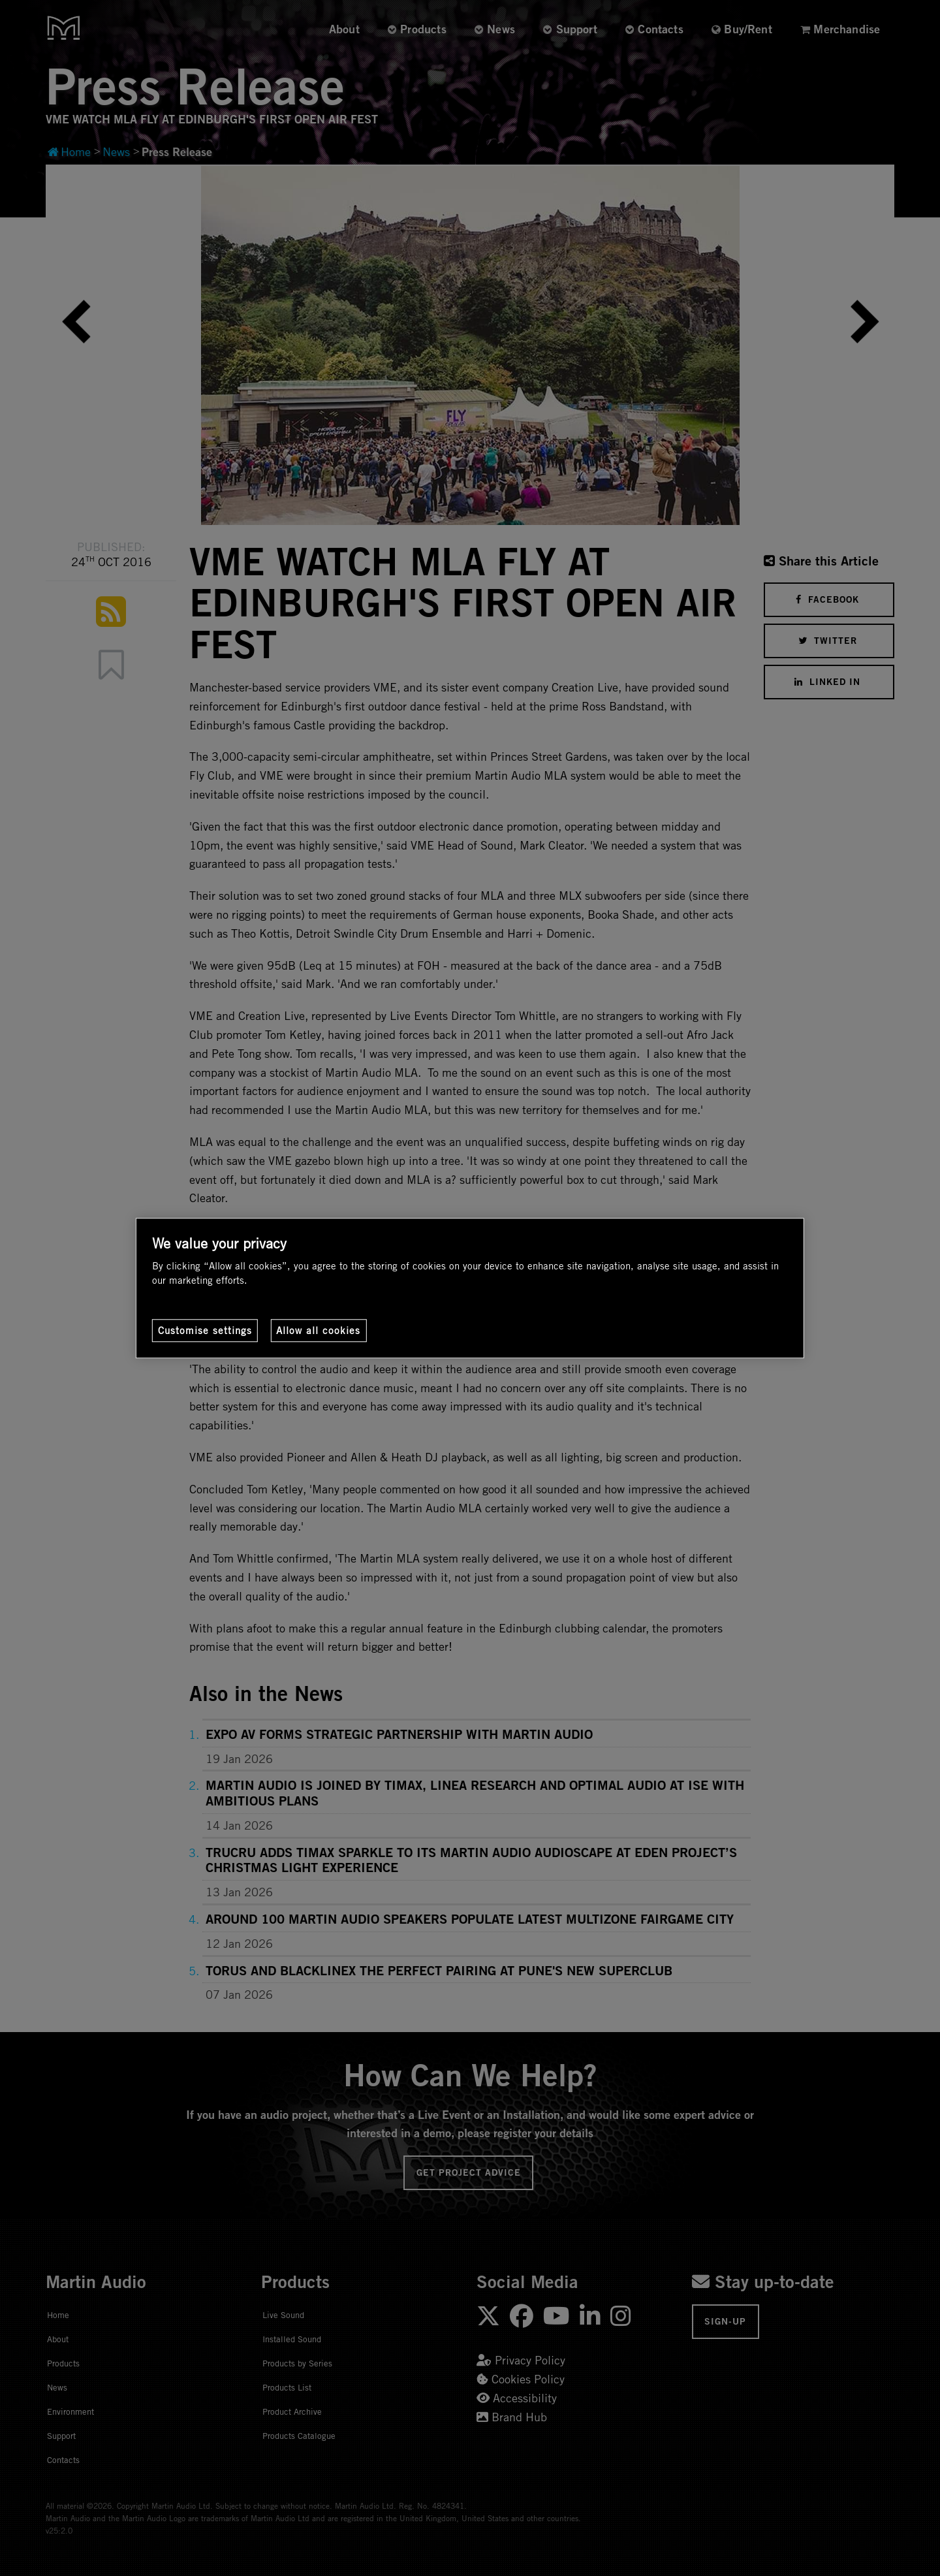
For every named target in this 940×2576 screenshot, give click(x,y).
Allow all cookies (318, 1330)
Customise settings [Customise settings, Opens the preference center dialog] (205, 1330)
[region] (470, 1288)
